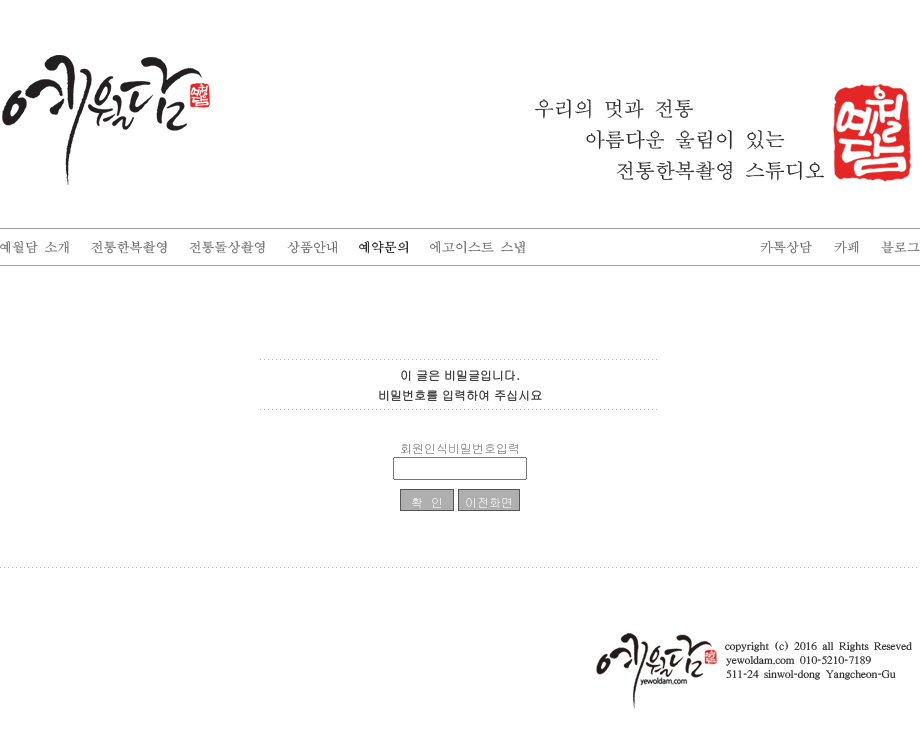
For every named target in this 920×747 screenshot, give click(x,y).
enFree (906, 582)
